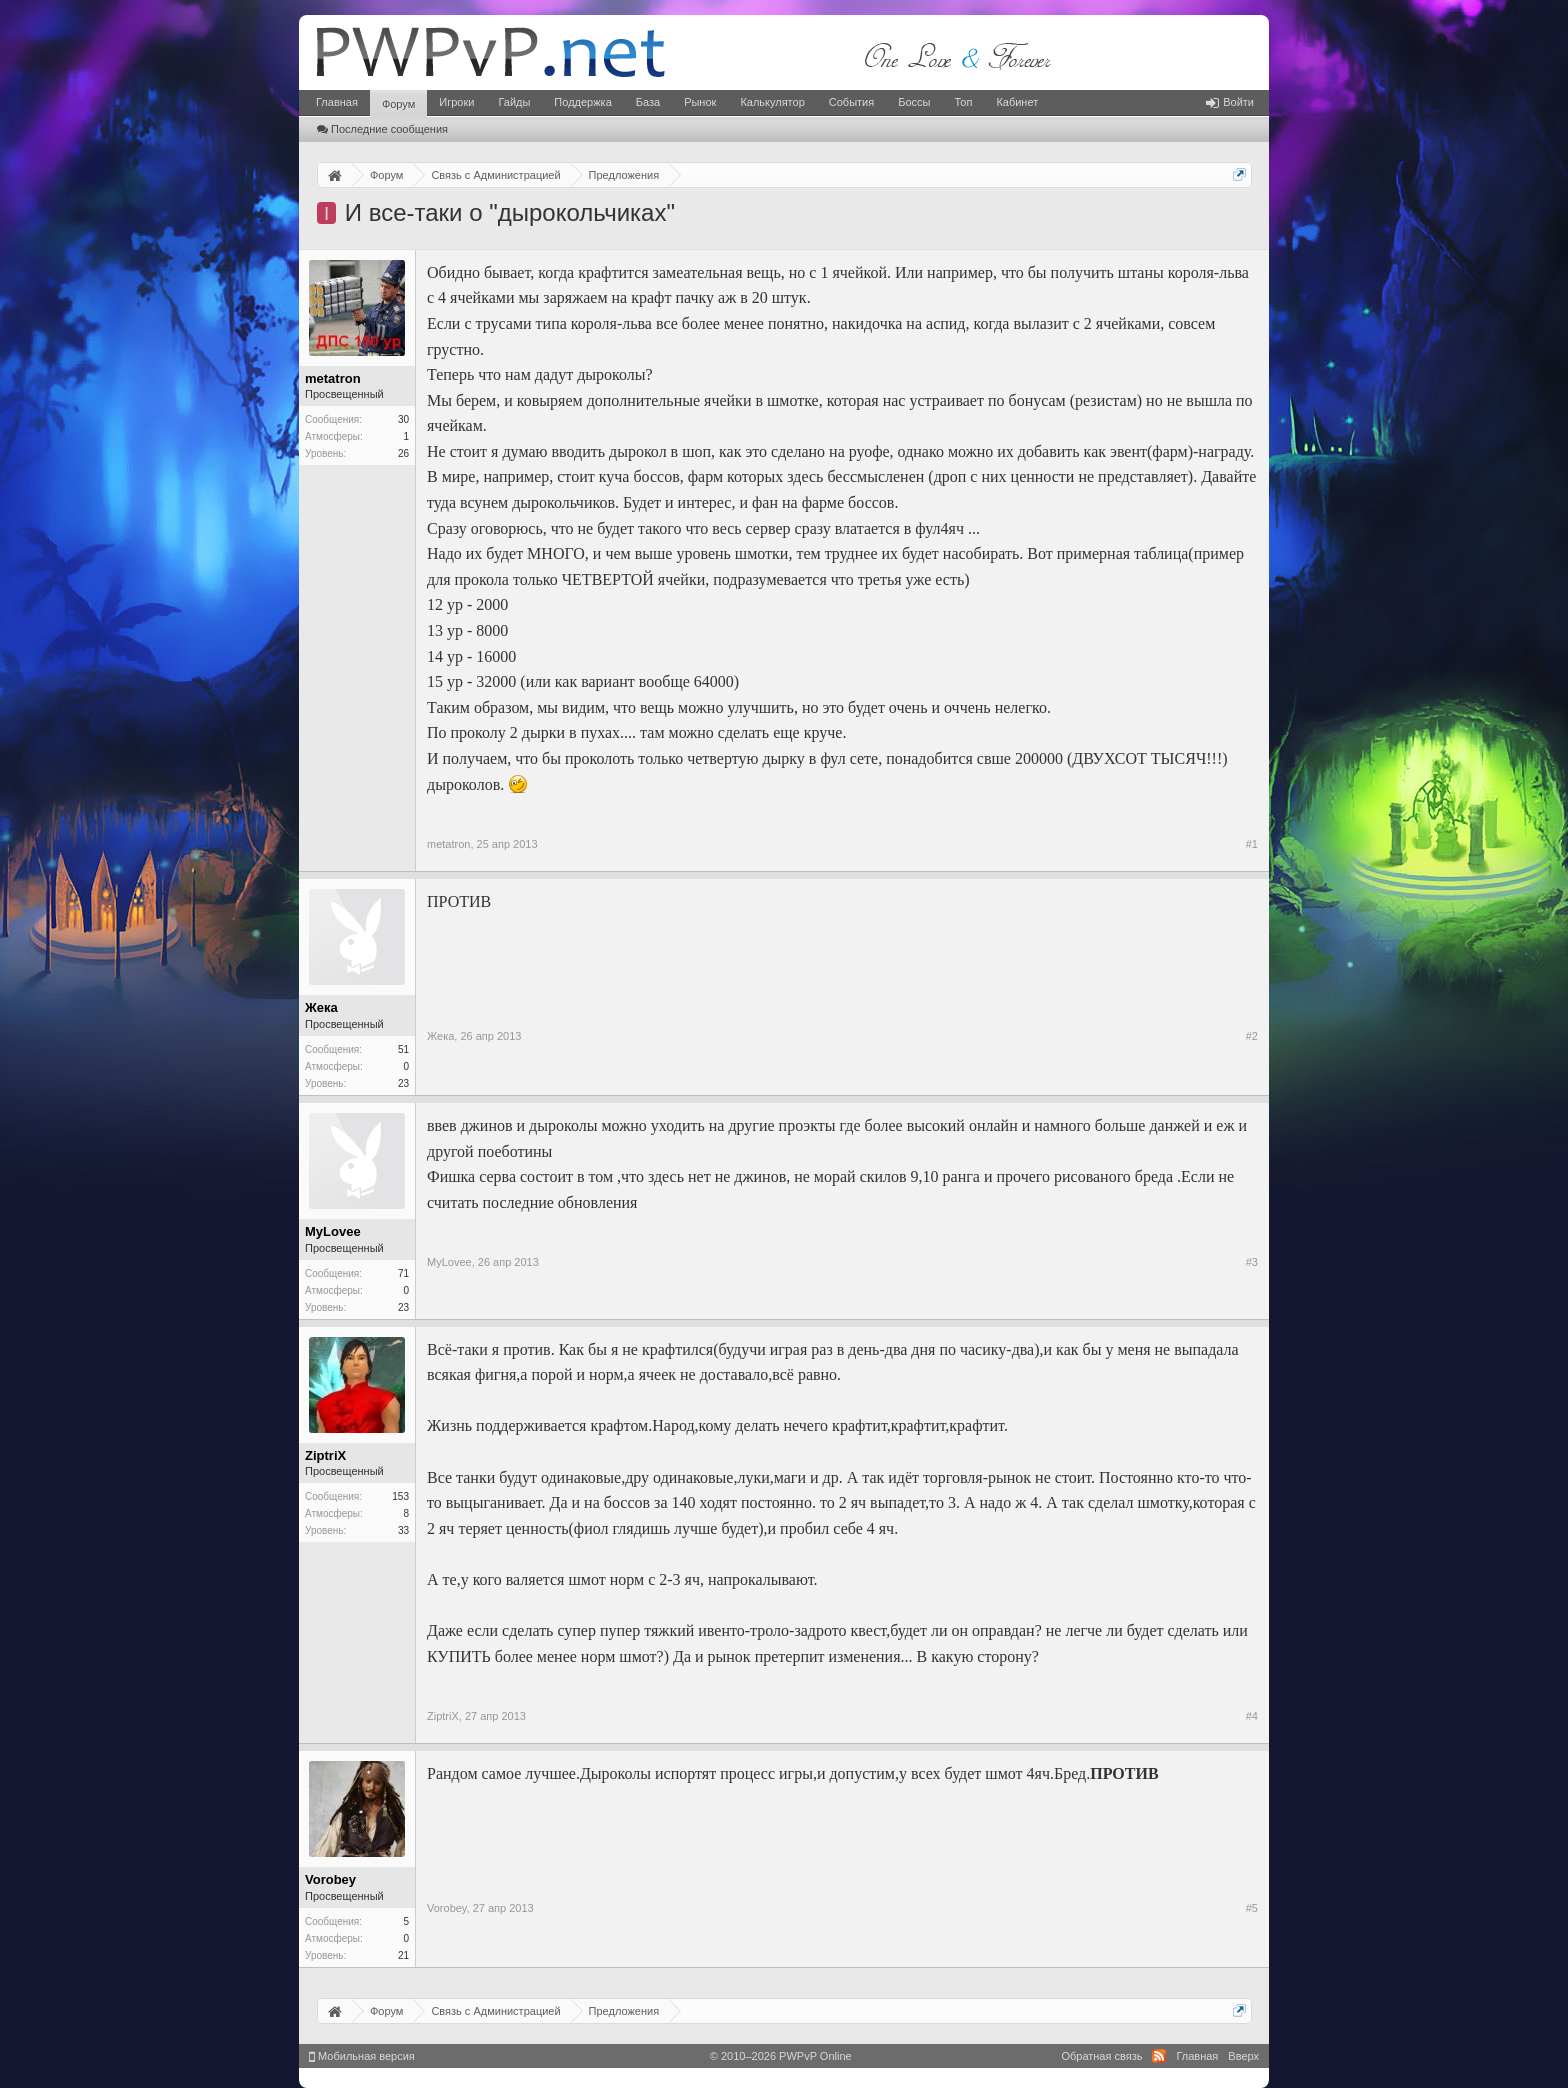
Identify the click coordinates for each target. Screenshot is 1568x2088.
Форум (398, 104)
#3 (1252, 1262)
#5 (1252, 1908)
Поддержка (582, 102)
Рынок (700, 102)
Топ (963, 102)
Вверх (1243, 2056)
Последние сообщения (382, 129)
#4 (1252, 1716)
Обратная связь (1101, 2056)
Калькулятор (772, 102)
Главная (337, 102)
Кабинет (1017, 102)
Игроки (456, 102)
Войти (1230, 102)
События (851, 102)
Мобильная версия (362, 2056)
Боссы (914, 102)
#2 (1252, 1036)
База (648, 102)
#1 (1252, 844)
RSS (1159, 2056)
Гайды (514, 102)
